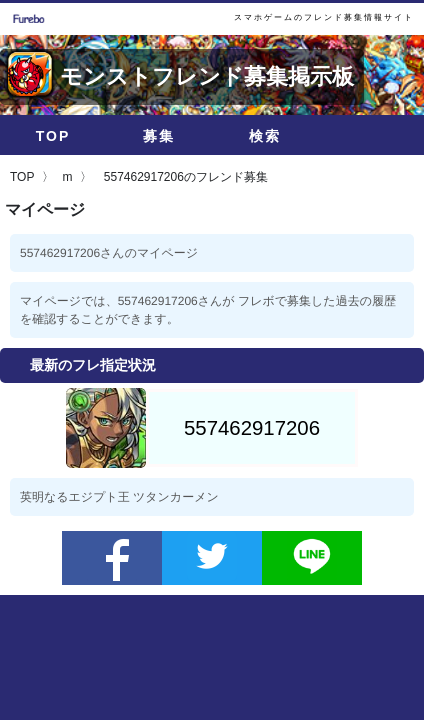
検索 (265, 136)
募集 (159, 136)
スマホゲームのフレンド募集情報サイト (324, 17)
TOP (53, 136)
